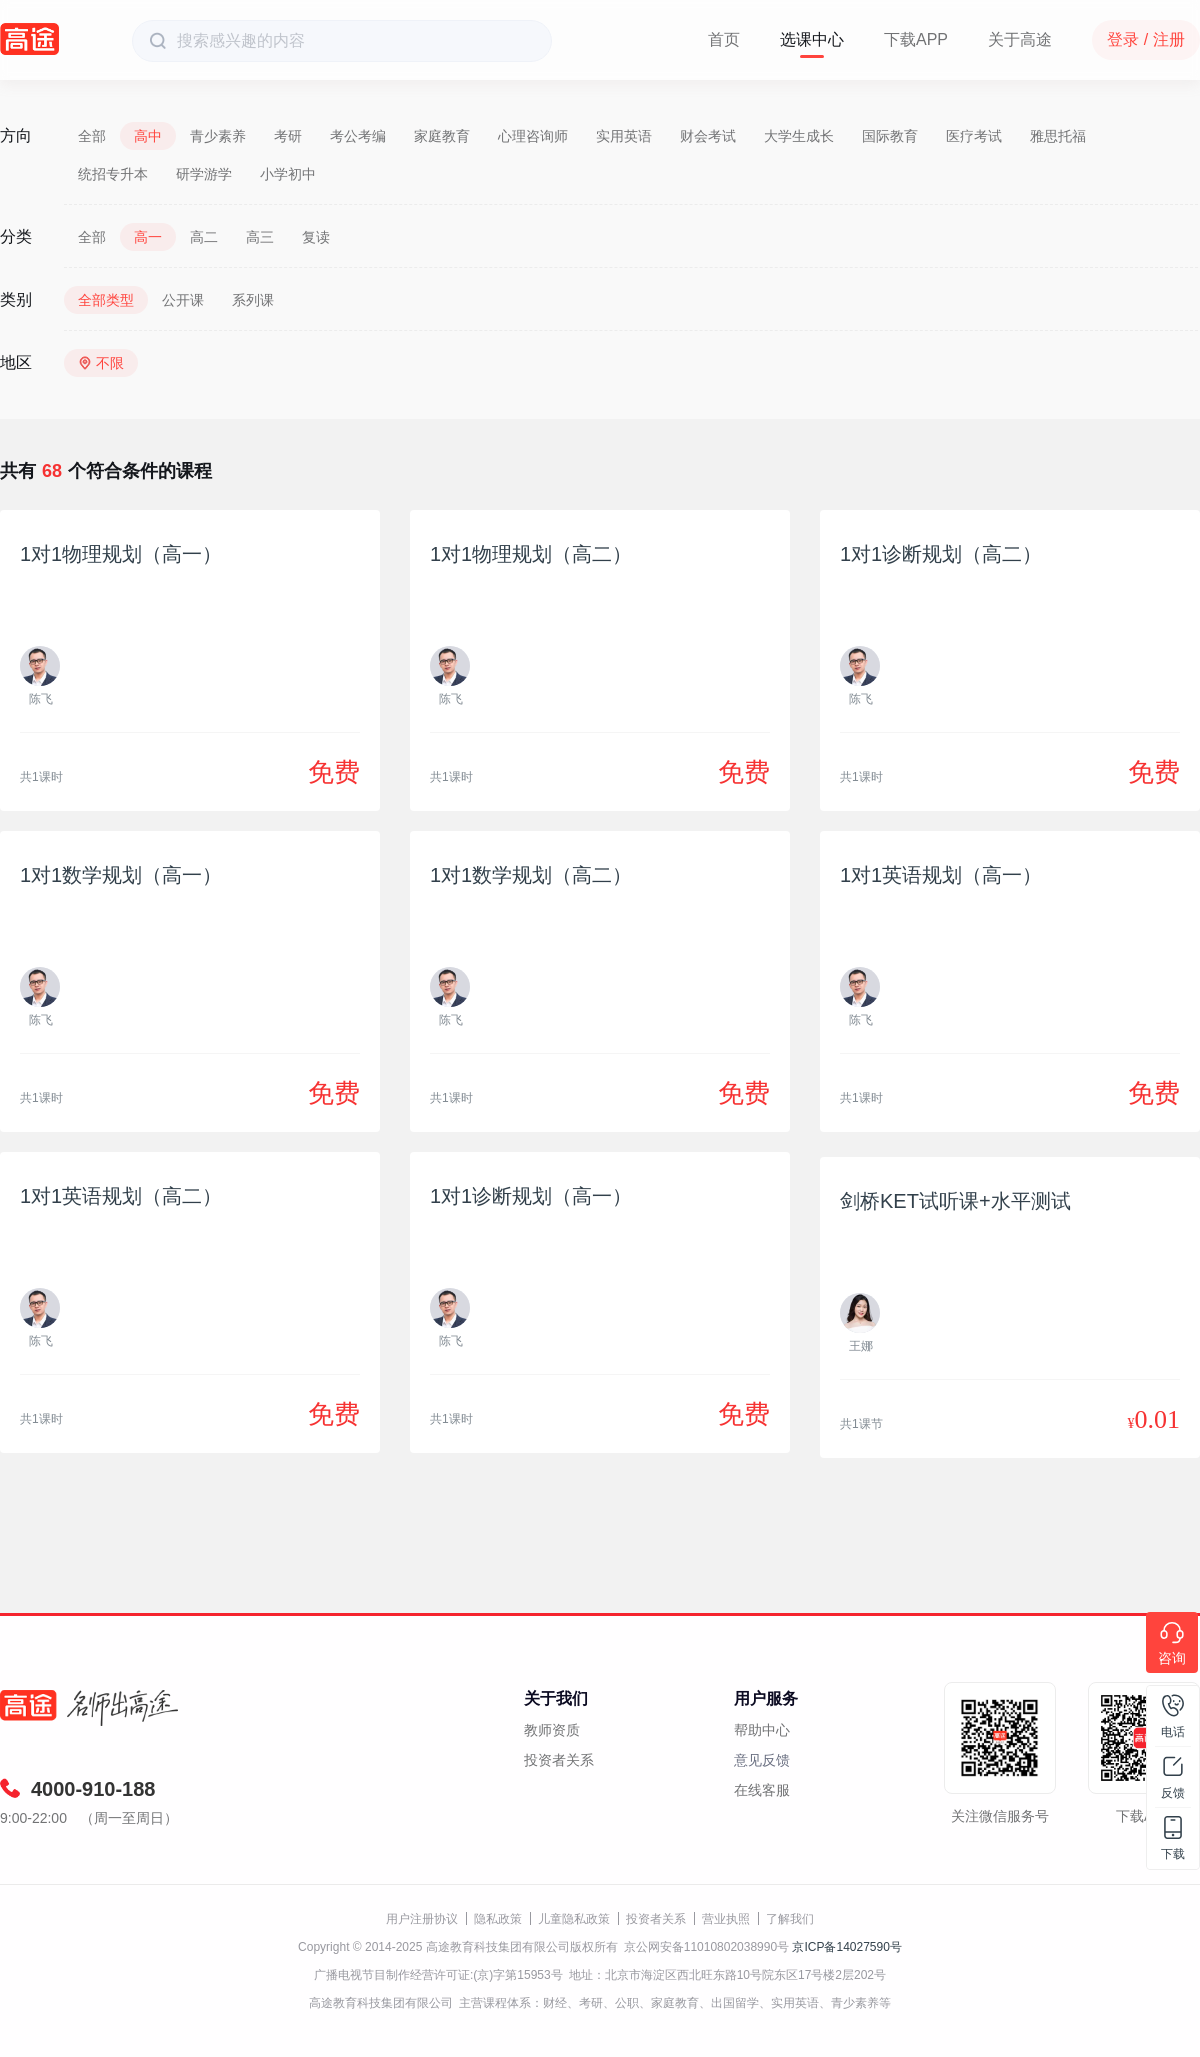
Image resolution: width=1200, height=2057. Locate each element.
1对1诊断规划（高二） (941, 554)
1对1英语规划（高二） (121, 1196)
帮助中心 (762, 1730)
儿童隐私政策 (574, 1919)
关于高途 (1020, 39)
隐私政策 (498, 1919)
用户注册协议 (422, 1919)
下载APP (916, 39)
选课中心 (812, 39)
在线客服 (762, 1790)
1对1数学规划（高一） (121, 875)
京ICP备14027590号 (846, 1947)
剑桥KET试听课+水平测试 (955, 1201)
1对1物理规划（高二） (531, 554)
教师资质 (552, 1730)
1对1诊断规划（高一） (531, 1196)
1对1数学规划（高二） (531, 875)
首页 (724, 39)
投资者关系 (559, 1760)
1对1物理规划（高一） (121, 554)
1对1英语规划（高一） (941, 875)
